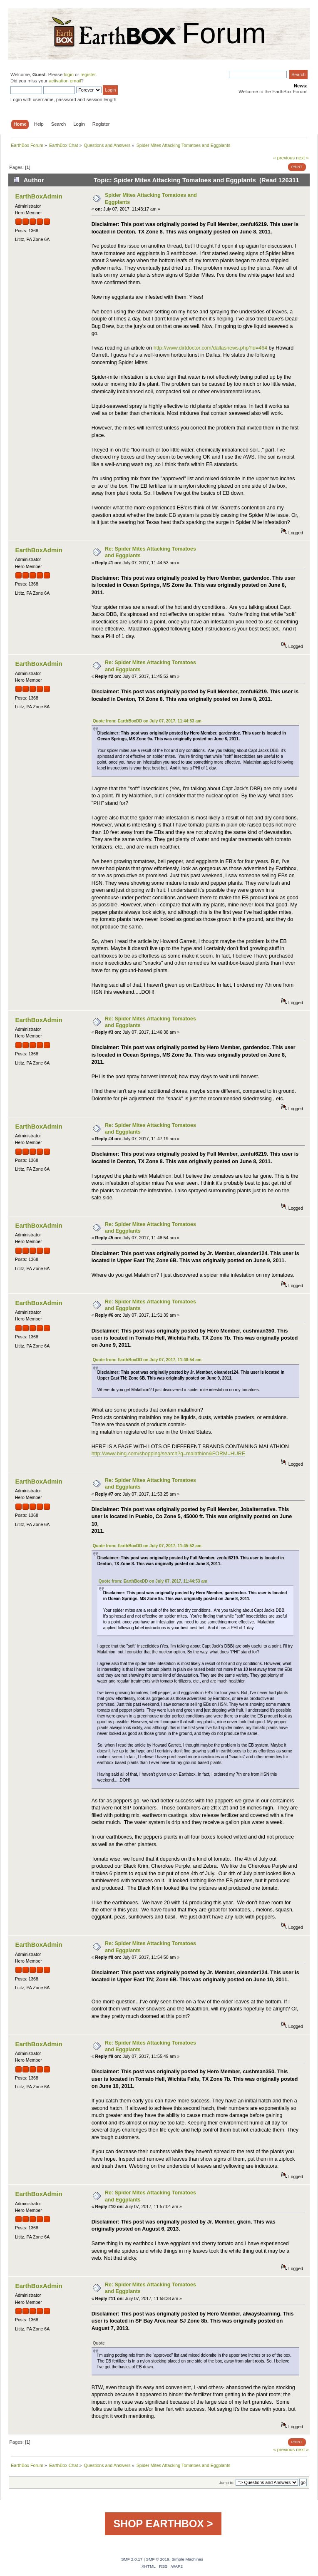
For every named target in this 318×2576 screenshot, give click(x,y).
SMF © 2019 (157, 2559)
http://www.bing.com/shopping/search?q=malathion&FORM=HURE (168, 1454)
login (69, 74)
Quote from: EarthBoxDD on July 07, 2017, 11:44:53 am (147, 721)
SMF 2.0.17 (132, 2559)
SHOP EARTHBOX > (163, 2523)
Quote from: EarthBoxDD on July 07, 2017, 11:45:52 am (147, 1546)
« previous (284, 157)
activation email (65, 80)
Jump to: (226, 2482)
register (88, 74)
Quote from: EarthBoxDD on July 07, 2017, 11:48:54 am (147, 1359)
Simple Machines (187, 2559)
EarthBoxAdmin (38, 196)
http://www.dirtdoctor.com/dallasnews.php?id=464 (210, 348)
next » (302, 157)
